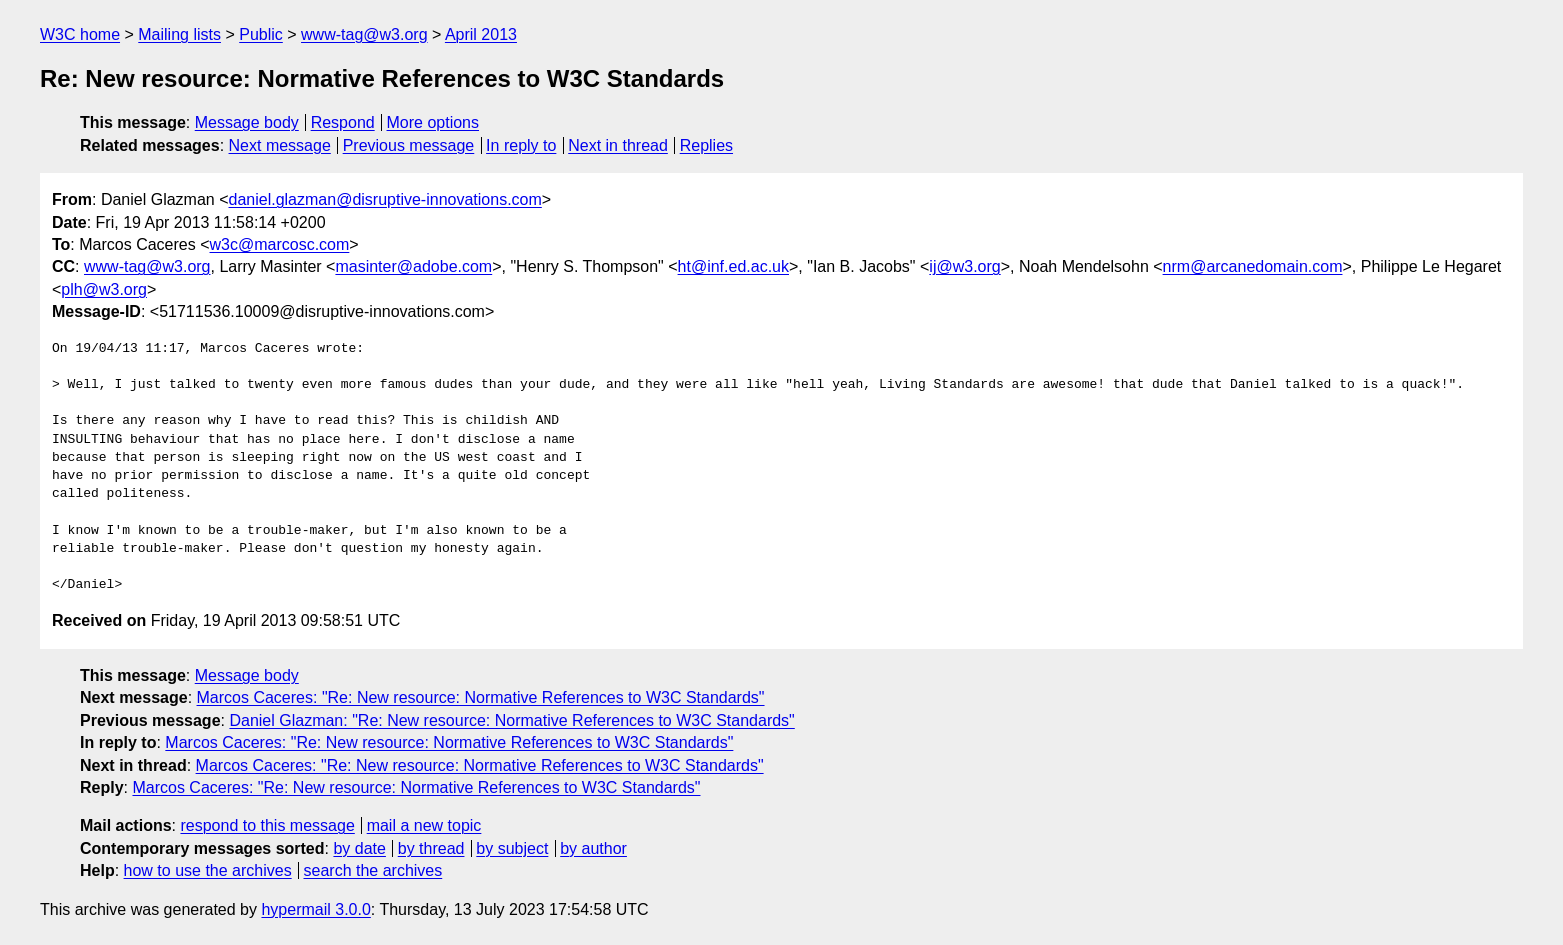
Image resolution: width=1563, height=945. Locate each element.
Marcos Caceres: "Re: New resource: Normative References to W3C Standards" (481, 697)
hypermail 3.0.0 (315, 909)
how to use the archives (208, 870)
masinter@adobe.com (413, 266)
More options (433, 122)
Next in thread (618, 145)
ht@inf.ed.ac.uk (733, 266)
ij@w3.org (964, 266)
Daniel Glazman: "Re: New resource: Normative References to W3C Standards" (511, 720)
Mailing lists (179, 34)
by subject (512, 848)
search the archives (373, 870)
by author (593, 848)
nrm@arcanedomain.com (1253, 266)
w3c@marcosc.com (280, 244)
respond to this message (267, 825)
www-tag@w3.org (364, 34)
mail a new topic (424, 825)
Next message (280, 145)
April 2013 (481, 34)
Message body (247, 122)
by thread (431, 848)
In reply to (521, 145)
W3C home (80, 34)
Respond (343, 122)
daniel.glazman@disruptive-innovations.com (385, 199)
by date (359, 848)
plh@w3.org (104, 289)
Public (261, 34)
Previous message (409, 145)
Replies (706, 145)
